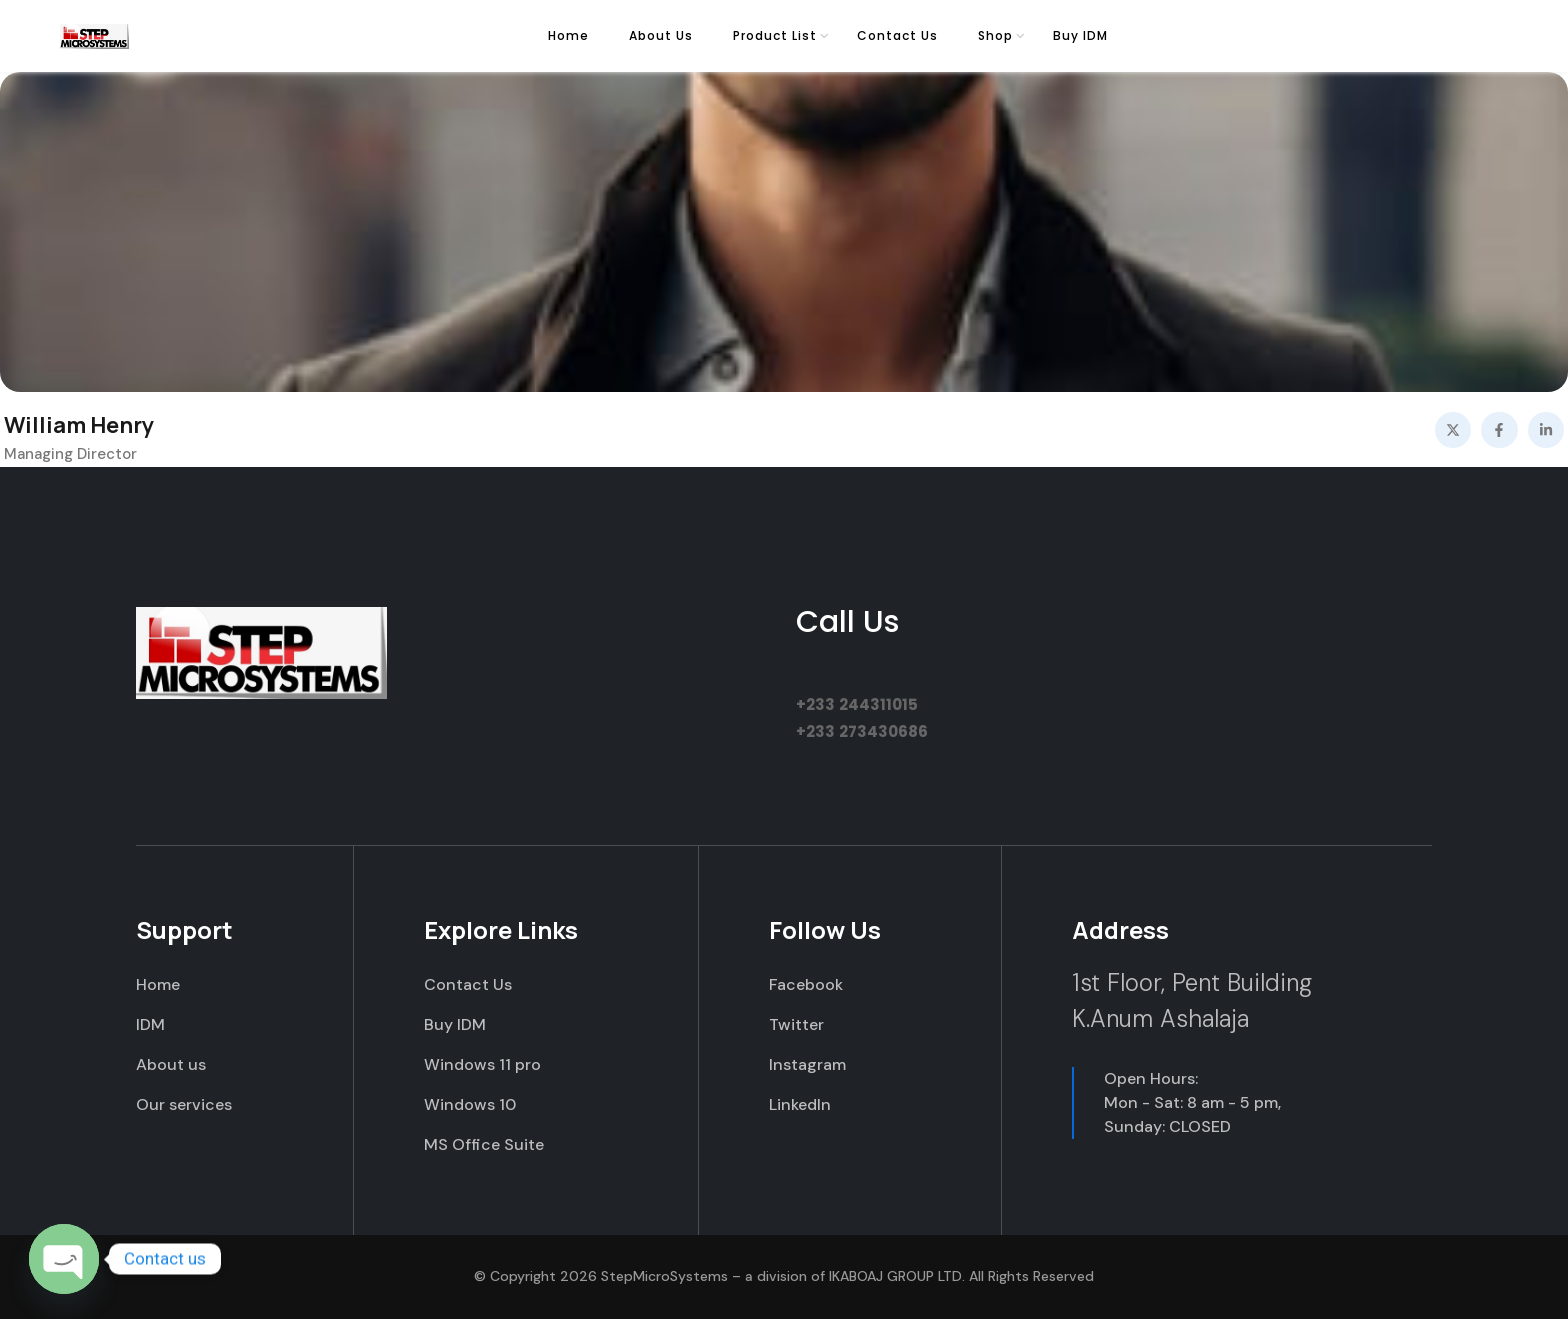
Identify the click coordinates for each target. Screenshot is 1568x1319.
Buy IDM (1080, 35)
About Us (661, 35)
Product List (775, 35)
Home (568, 35)
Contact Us (897, 35)
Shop (995, 35)
